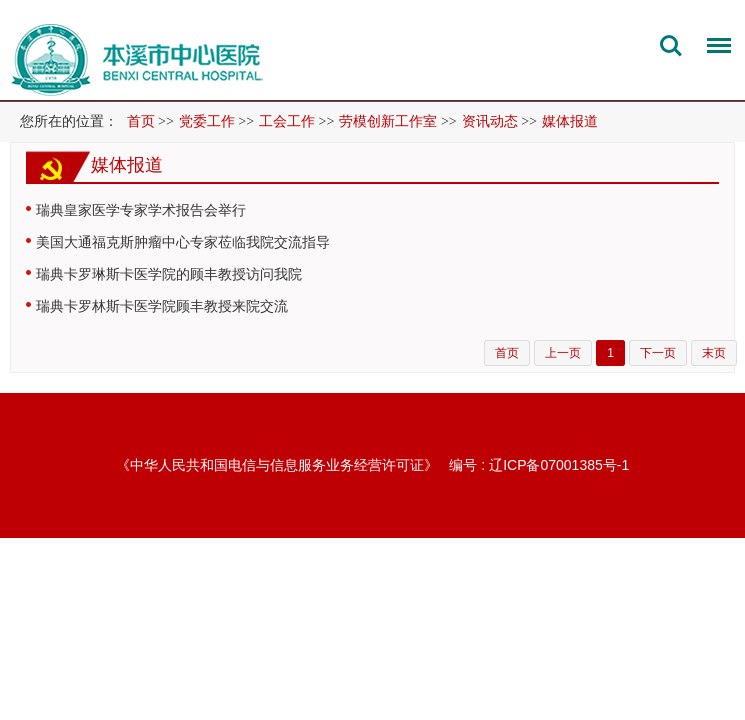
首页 (141, 121)
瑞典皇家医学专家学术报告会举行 (141, 210)
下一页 (658, 353)
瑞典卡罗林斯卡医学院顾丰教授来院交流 (162, 306)
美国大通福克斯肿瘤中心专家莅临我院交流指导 (183, 242)
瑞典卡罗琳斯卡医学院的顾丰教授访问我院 (169, 274)
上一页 (563, 353)
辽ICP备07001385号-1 (559, 465)
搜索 (671, 46)
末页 (714, 353)
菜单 (714, 49)
